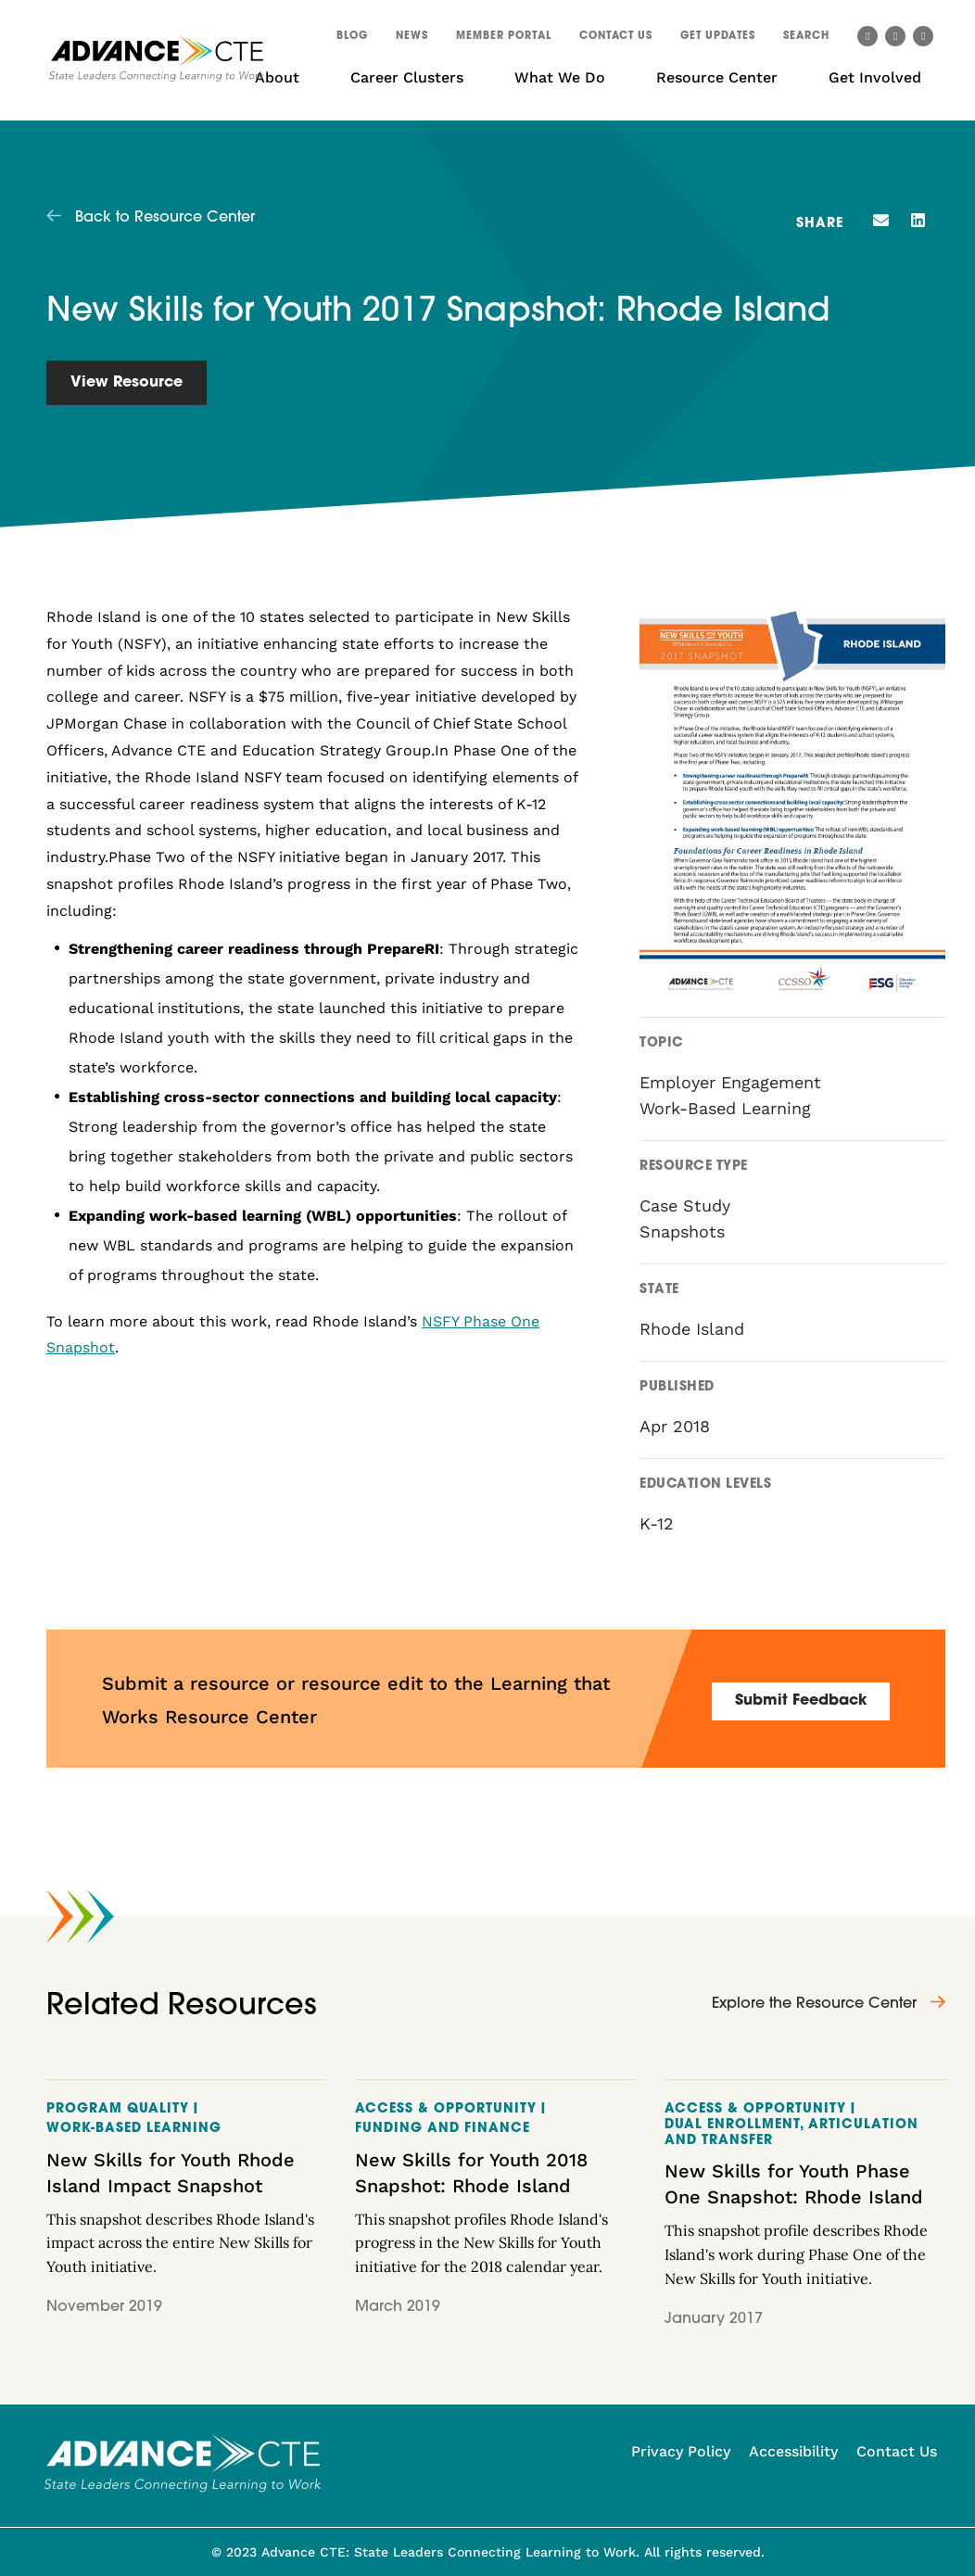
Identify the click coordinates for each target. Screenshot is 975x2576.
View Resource (126, 382)
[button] (806, 39)
